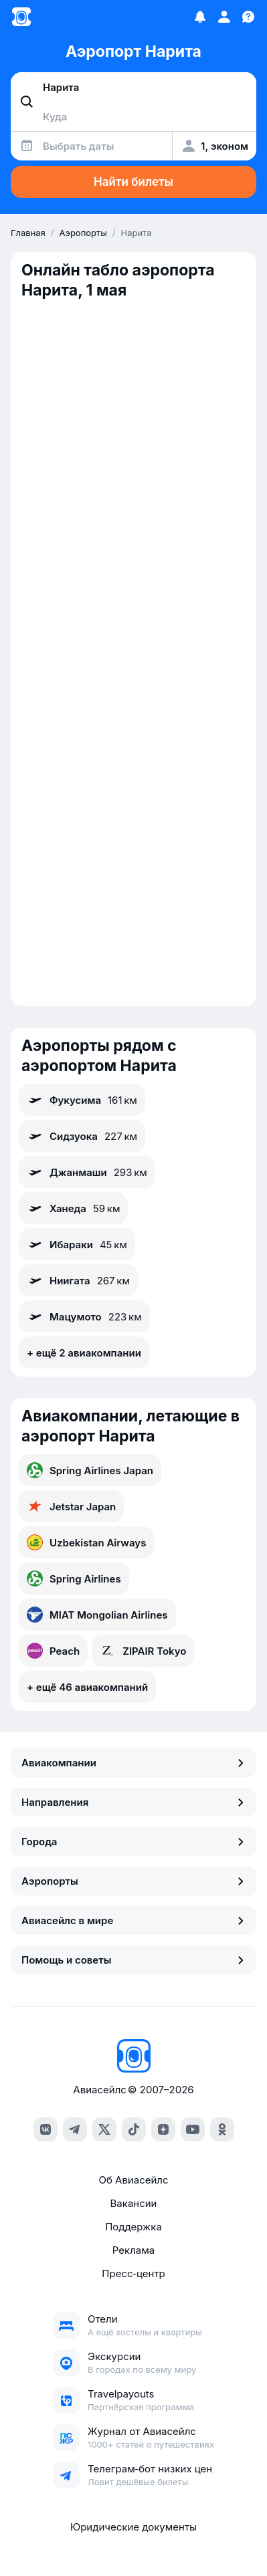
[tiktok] (134, 2129)
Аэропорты (133, 1881)
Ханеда (73, 1208)
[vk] (45, 2129)
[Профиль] (224, 17)
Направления (133, 1802)
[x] (104, 2129)
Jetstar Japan (71, 1506)
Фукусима (82, 1100)
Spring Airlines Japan (90, 1470)
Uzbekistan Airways (86, 1542)
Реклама (133, 2250)
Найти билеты (133, 182)
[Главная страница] (21, 16)
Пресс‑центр (133, 2273)
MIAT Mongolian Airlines (97, 1615)
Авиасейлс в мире (133, 1920)
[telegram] (75, 2129)
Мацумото (84, 1316)
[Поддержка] (248, 17)
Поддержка (133, 2226)
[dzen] (163, 2129)
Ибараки (77, 1244)
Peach (53, 1651)
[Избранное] (200, 17)
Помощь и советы (133, 1960)
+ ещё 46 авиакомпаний (87, 1687)
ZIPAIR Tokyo (143, 1651)
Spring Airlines (74, 1578)
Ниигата (78, 1280)
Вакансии (133, 2203)
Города (133, 1841)
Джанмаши (87, 1172)
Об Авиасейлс (133, 2180)
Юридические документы (133, 2527)
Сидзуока (82, 1136)
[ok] (222, 2129)
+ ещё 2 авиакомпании (84, 1352)
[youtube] (193, 2129)
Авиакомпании (133, 1762)
